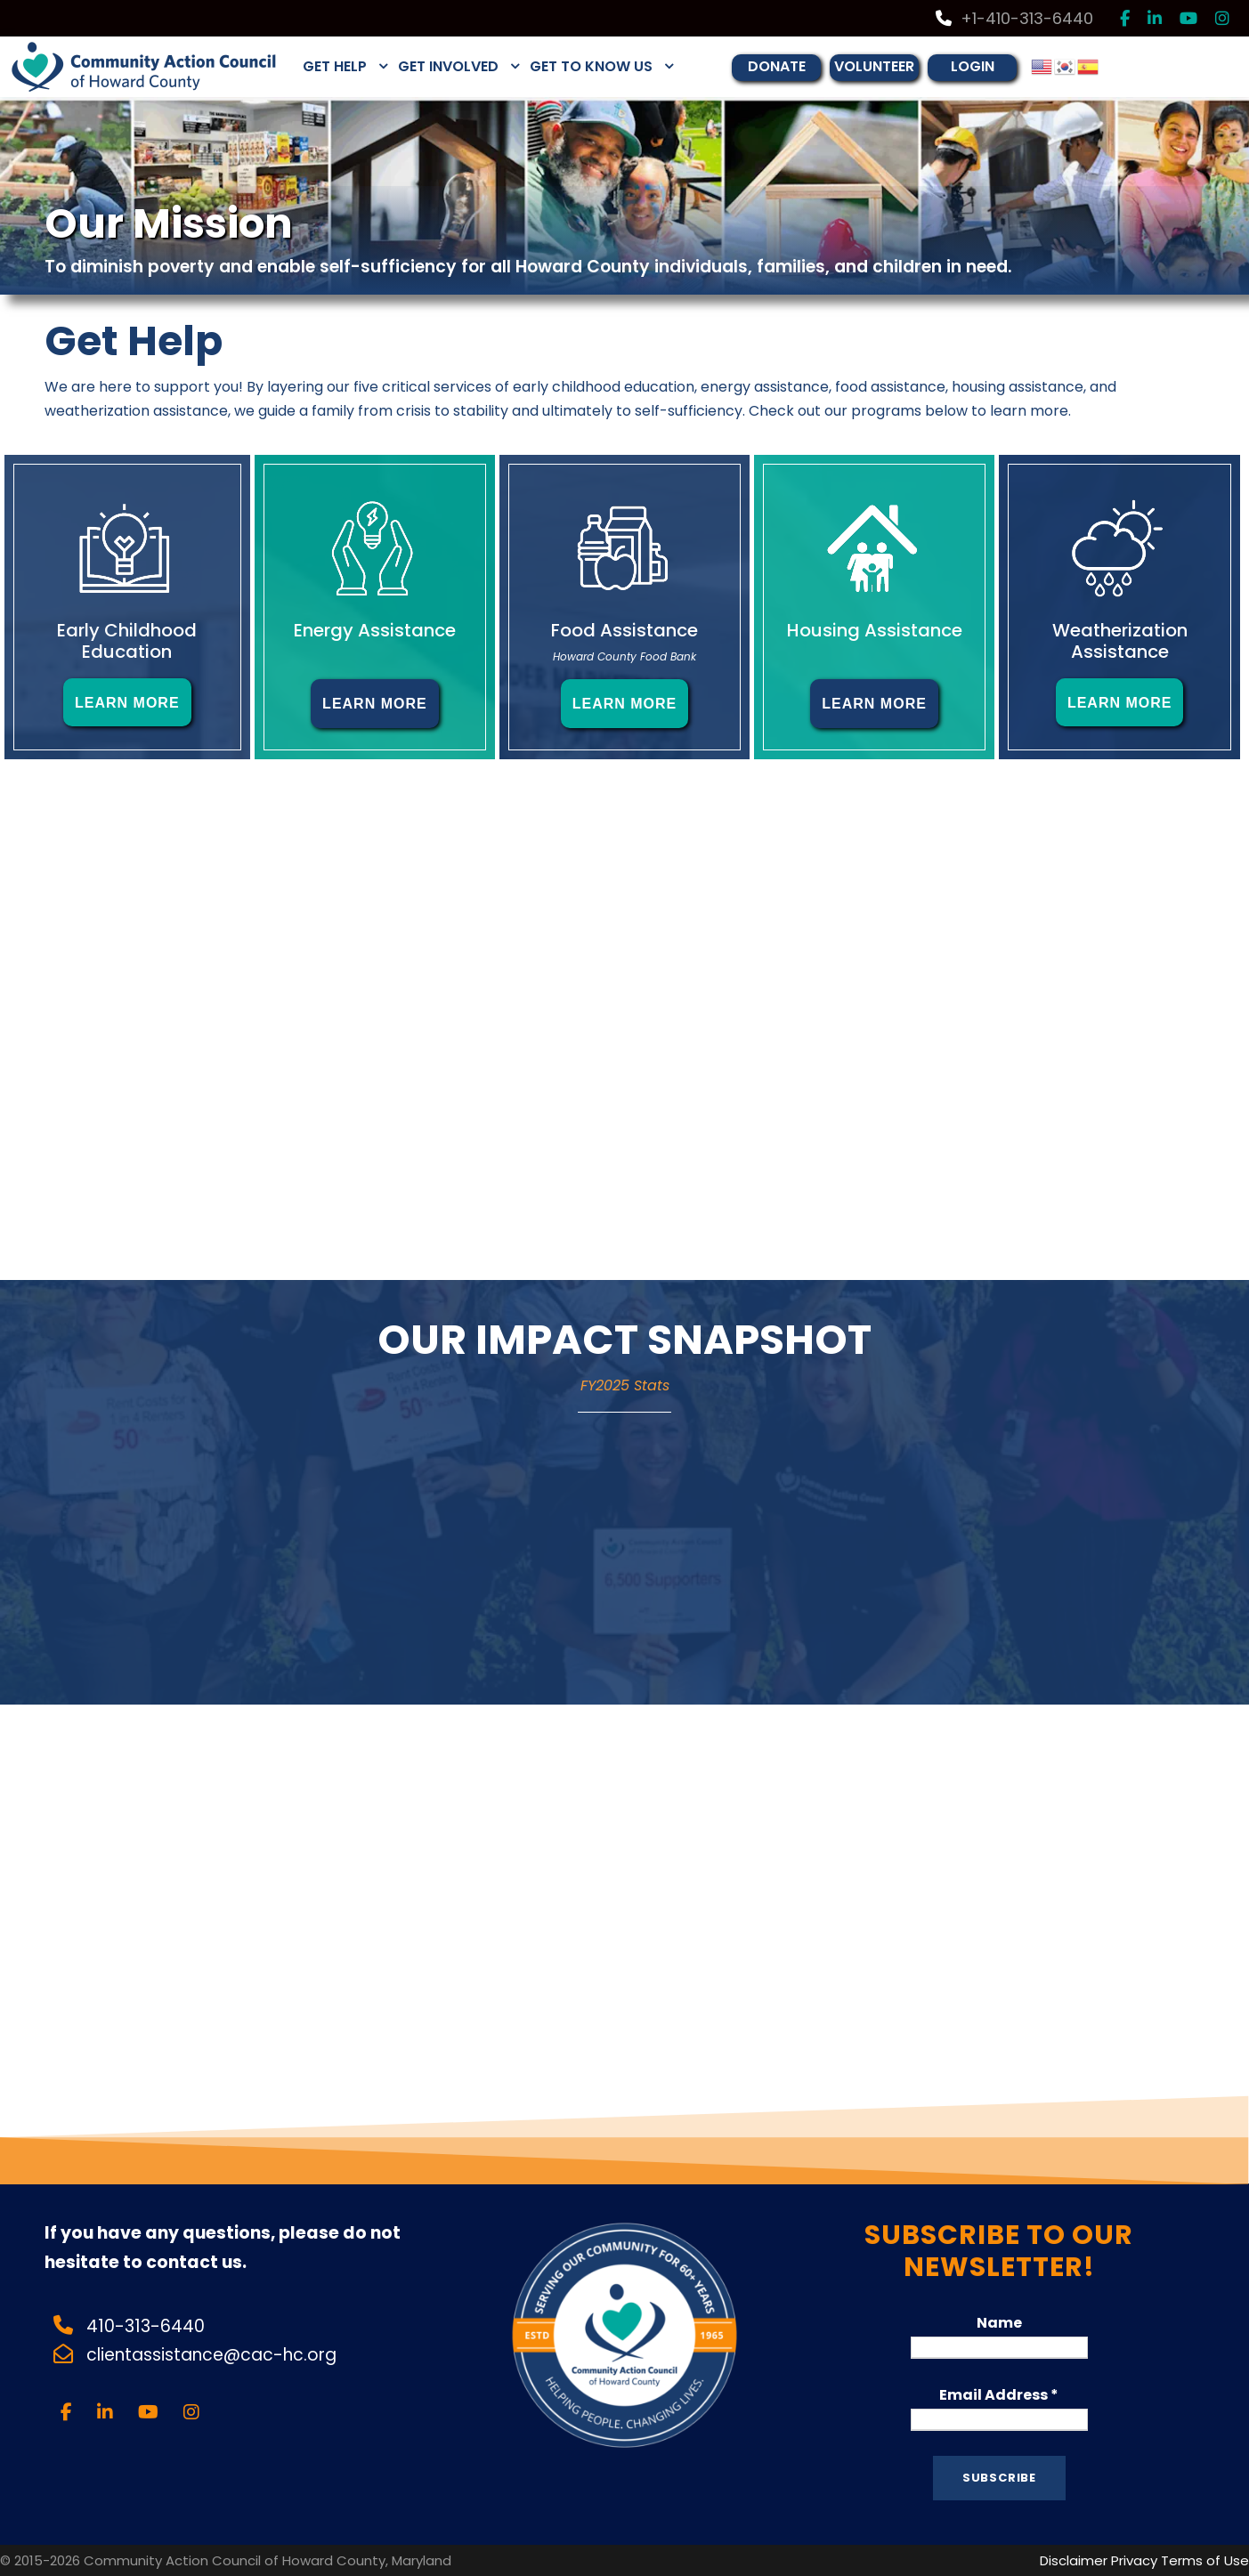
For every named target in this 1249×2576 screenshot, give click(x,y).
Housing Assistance (874, 630)
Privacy (1134, 2560)
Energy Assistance (375, 630)
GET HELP (335, 66)
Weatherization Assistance (1120, 641)
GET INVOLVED (448, 66)
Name (999, 2323)
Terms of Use (1205, 2560)
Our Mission (169, 223)
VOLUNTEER (874, 66)
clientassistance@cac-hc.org (213, 2355)
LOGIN (972, 66)
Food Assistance (624, 630)
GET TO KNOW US (591, 66)
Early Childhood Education (127, 641)
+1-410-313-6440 (1014, 18)
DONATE (777, 66)
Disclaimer (1073, 2560)
